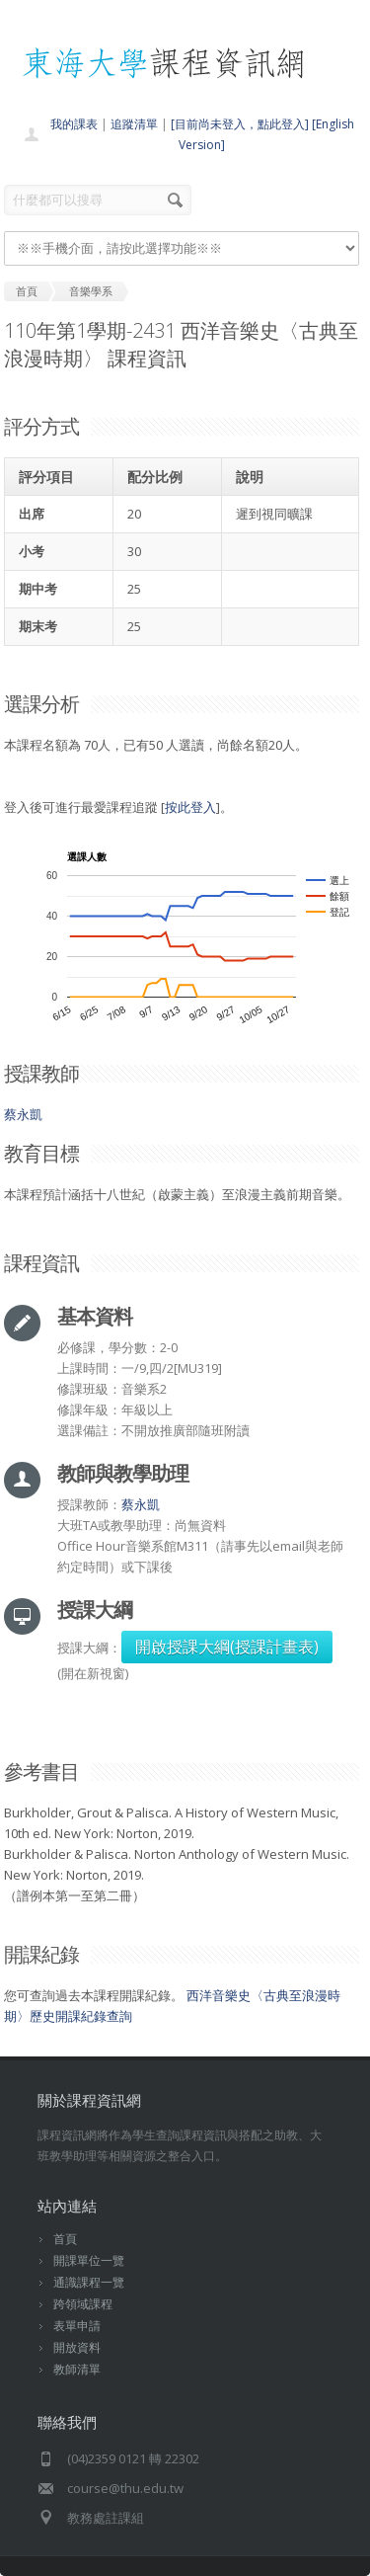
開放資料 (77, 2347)
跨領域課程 (82, 2303)
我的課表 (74, 124)
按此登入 (190, 807)
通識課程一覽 (88, 2282)
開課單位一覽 (88, 2260)
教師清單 (77, 2369)
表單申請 (77, 2325)
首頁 (65, 2238)
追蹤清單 (134, 124)
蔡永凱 (23, 1114)
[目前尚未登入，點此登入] (240, 124)
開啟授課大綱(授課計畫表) (227, 1646)
